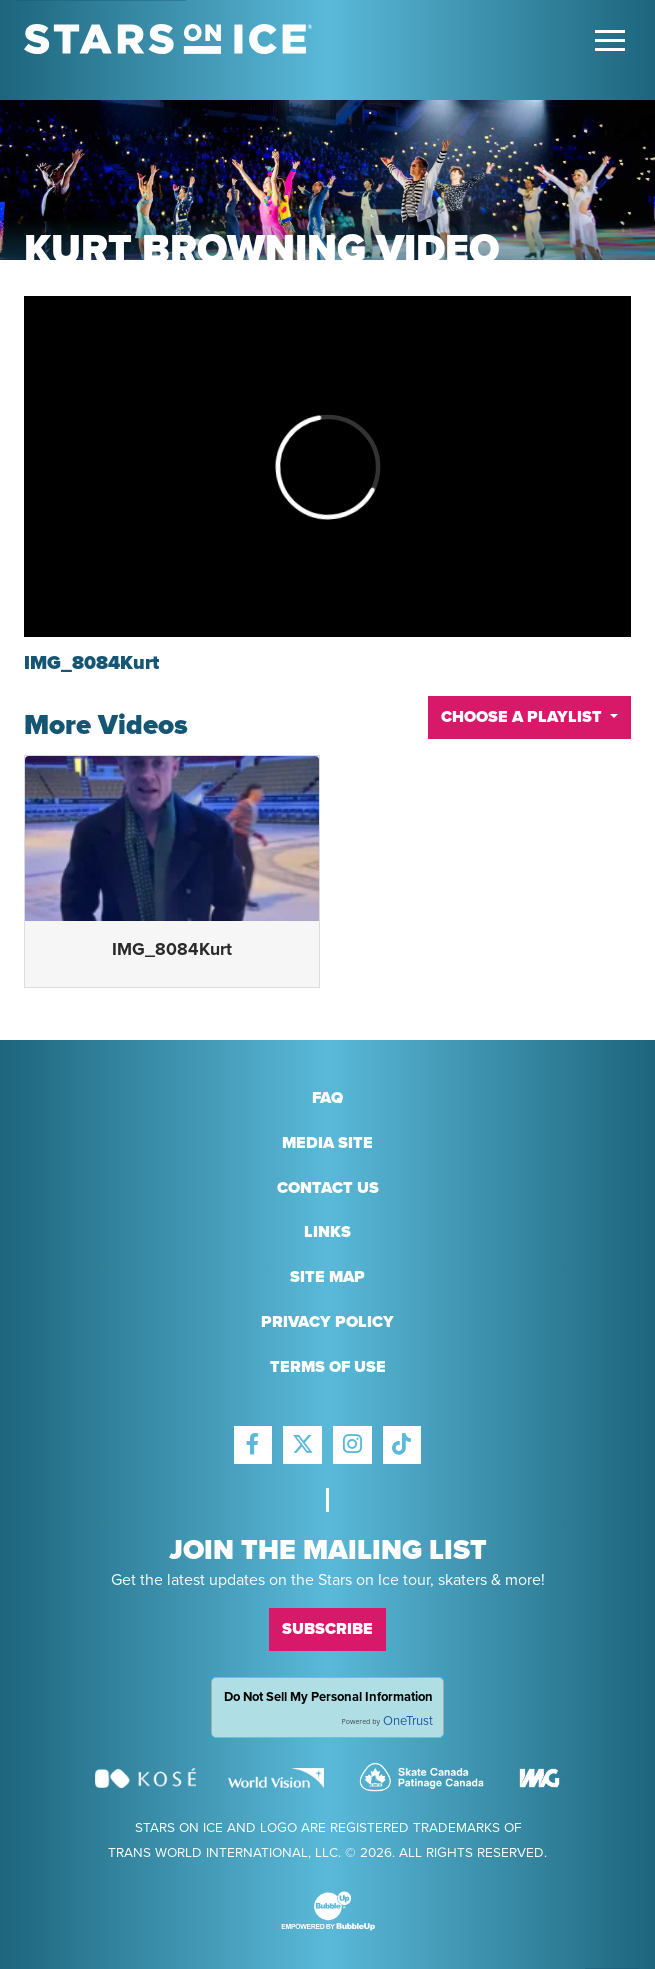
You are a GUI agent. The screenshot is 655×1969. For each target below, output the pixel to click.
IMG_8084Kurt (172, 949)
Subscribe (327, 1629)
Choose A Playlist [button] (523, 717)
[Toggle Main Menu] (610, 40)
